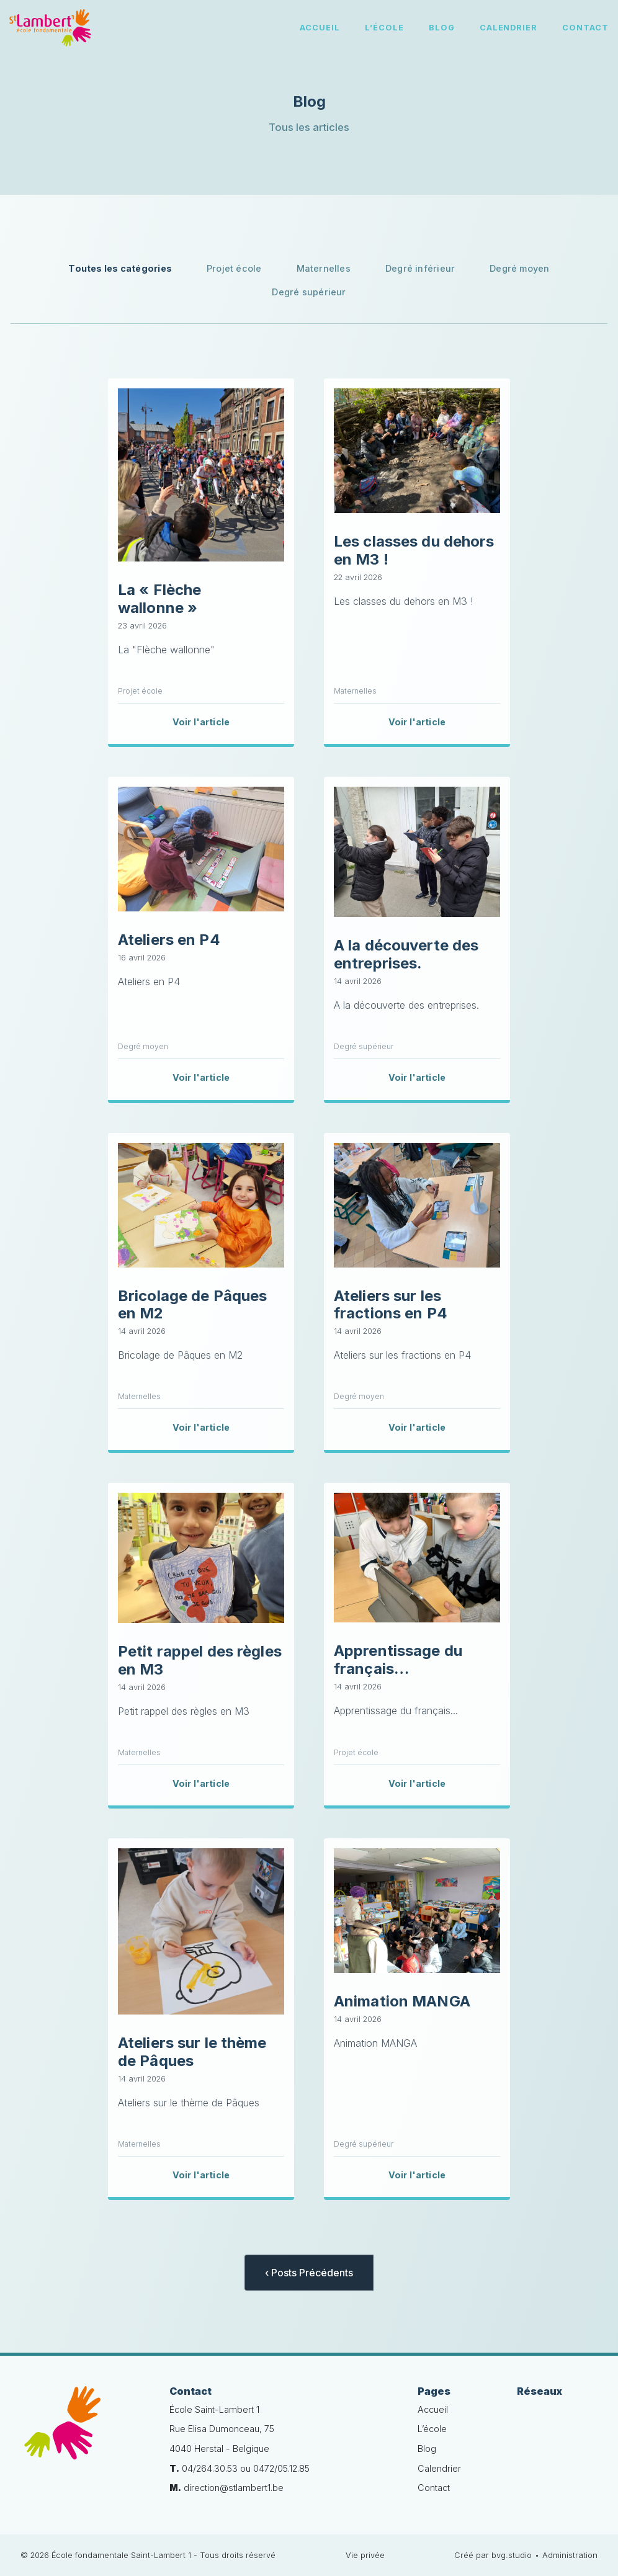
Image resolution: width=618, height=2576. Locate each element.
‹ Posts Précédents (309, 2272)
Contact (585, 27)
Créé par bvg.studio (493, 2555)
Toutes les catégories (120, 268)
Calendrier (509, 27)
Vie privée (365, 2555)
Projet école (234, 268)
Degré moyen (519, 268)
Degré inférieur (420, 268)
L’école (384, 27)
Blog (442, 27)
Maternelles (324, 268)
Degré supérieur (309, 292)
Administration (570, 2555)
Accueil (320, 27)
